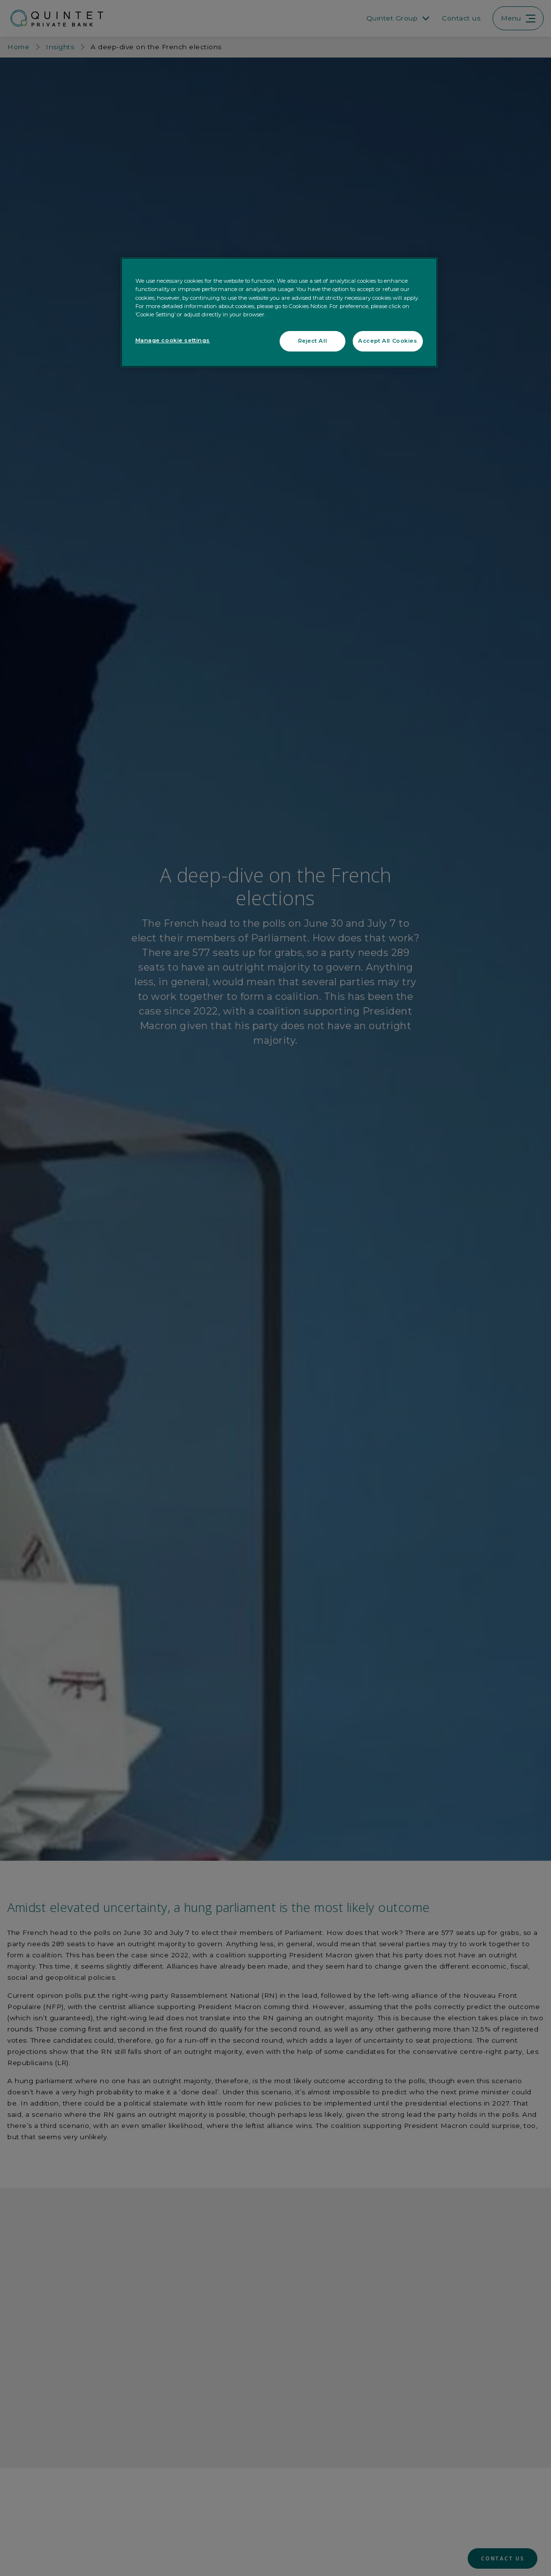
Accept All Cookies (387, 340)
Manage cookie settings (172, 340)
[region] (279, 312)
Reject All (312, 340)
